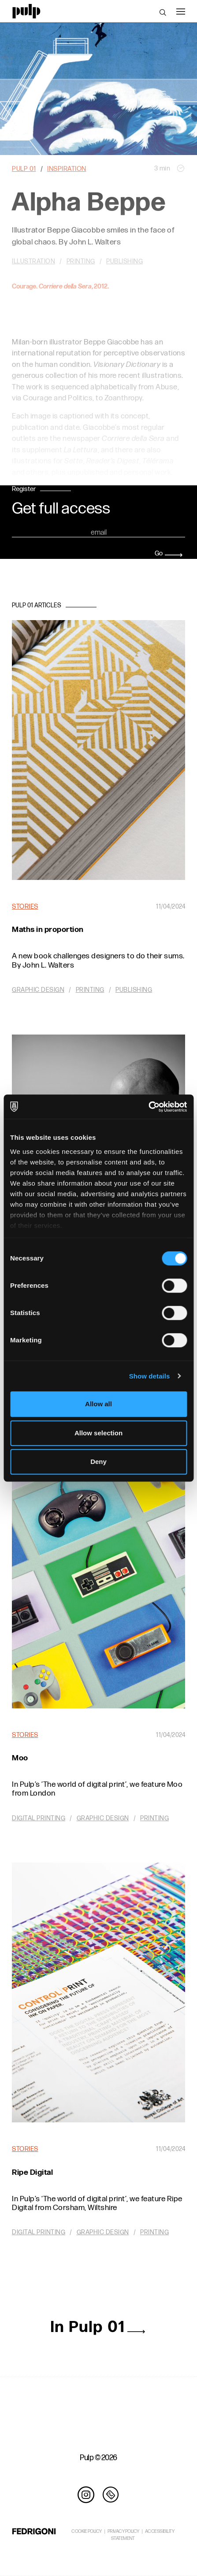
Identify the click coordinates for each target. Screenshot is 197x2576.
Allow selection (98, 1433)
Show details (149, 1376)
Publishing (133, 990)
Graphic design (38, 990)
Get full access (61, 509)
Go (168, 553)
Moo (20, 1758)
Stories (25, 906)
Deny (98, 1461)
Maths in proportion (48, 929)
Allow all (98, 1404)
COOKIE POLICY (86, 2531)
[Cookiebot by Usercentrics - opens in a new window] (148, 1106)
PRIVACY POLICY (123, 2531)
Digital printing (38, 1818)
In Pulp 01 (98, 2327)
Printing (90, 990)
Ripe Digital (32, 2172)
